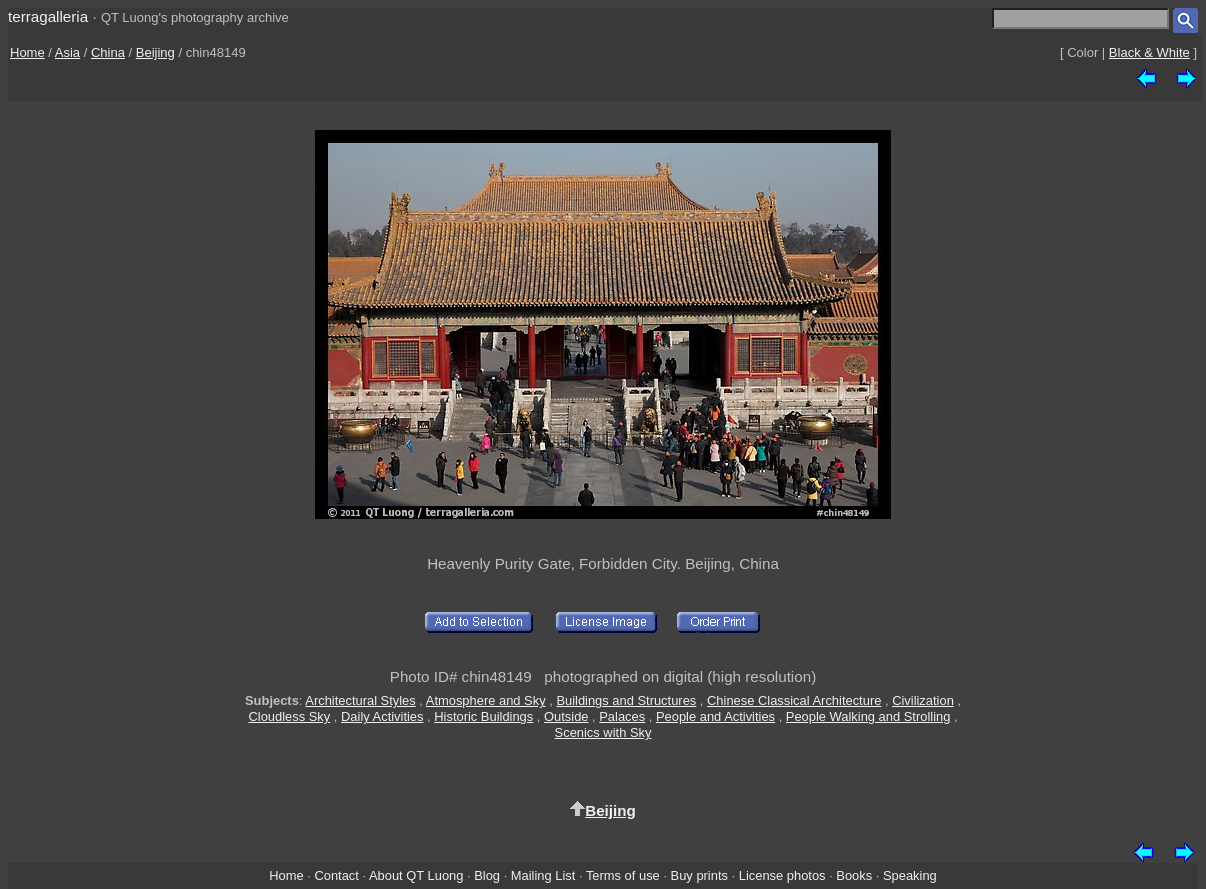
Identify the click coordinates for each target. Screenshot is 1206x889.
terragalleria (48, 16)
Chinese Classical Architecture (794, 700)
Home (27, 52)
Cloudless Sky (289, 716)
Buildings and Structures (626, 700)
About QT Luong (416, 875)
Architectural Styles (360, 700)
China (108, 52)
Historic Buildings (483, 716)
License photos (782, 875)
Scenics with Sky (603, 732)
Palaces (622, 716)
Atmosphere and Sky (486, 700)
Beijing (155, 52)
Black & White (1149, 52)
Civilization (923, 700)
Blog (487, 875)
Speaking (910, 875)
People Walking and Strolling (868, 716)
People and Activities (715, 716)
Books (854, 875)
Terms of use (623, 875)
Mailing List (543, 875)
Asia (67, 52)
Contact (336, 875)
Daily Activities (382, 716)
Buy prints (699, 875)
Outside (566, 716)
